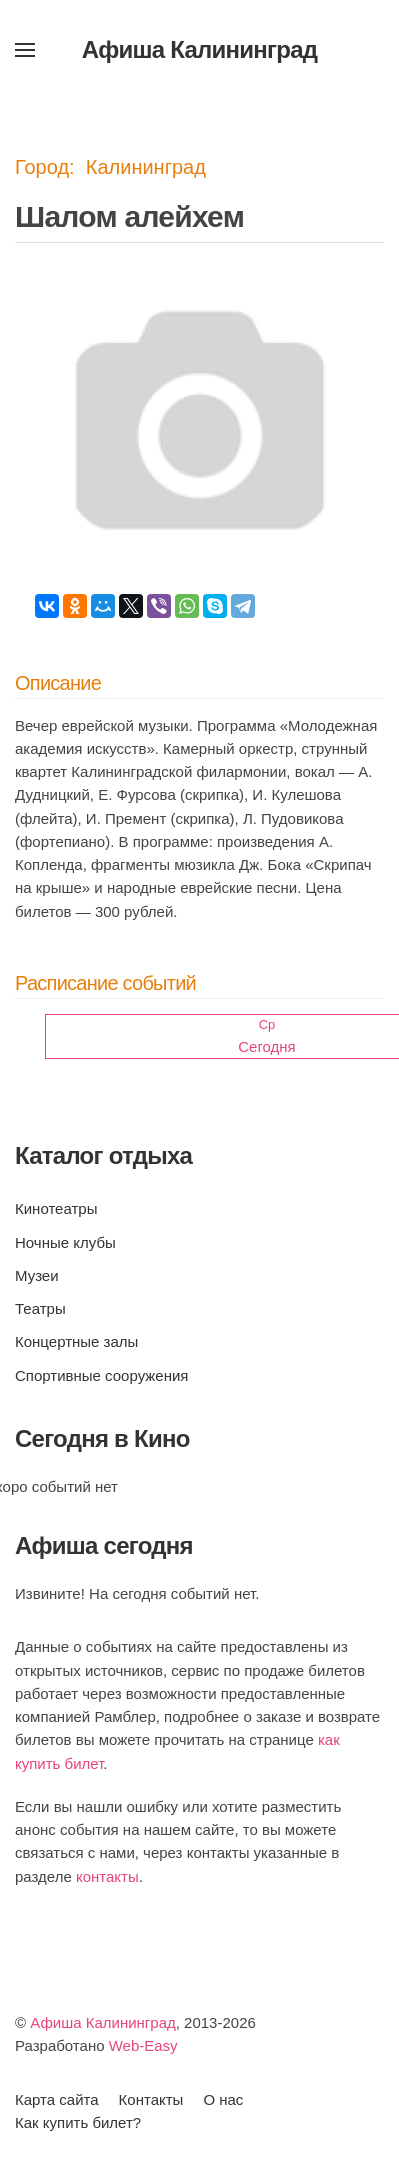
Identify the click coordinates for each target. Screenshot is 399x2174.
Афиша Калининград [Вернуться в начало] (200, 49)
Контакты (151, 2099)
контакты (107, 1876)
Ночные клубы (65, 1242)
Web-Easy (143, 2045)
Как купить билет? (78, 2122)
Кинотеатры (56, 1208)
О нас (223, 2099)
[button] (25, 50)
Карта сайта (57, 2099)
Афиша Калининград (103, 2022)
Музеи (37, 1275)
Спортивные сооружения (101, 1375)
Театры (40, 1308)
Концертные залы (76, 1341)
